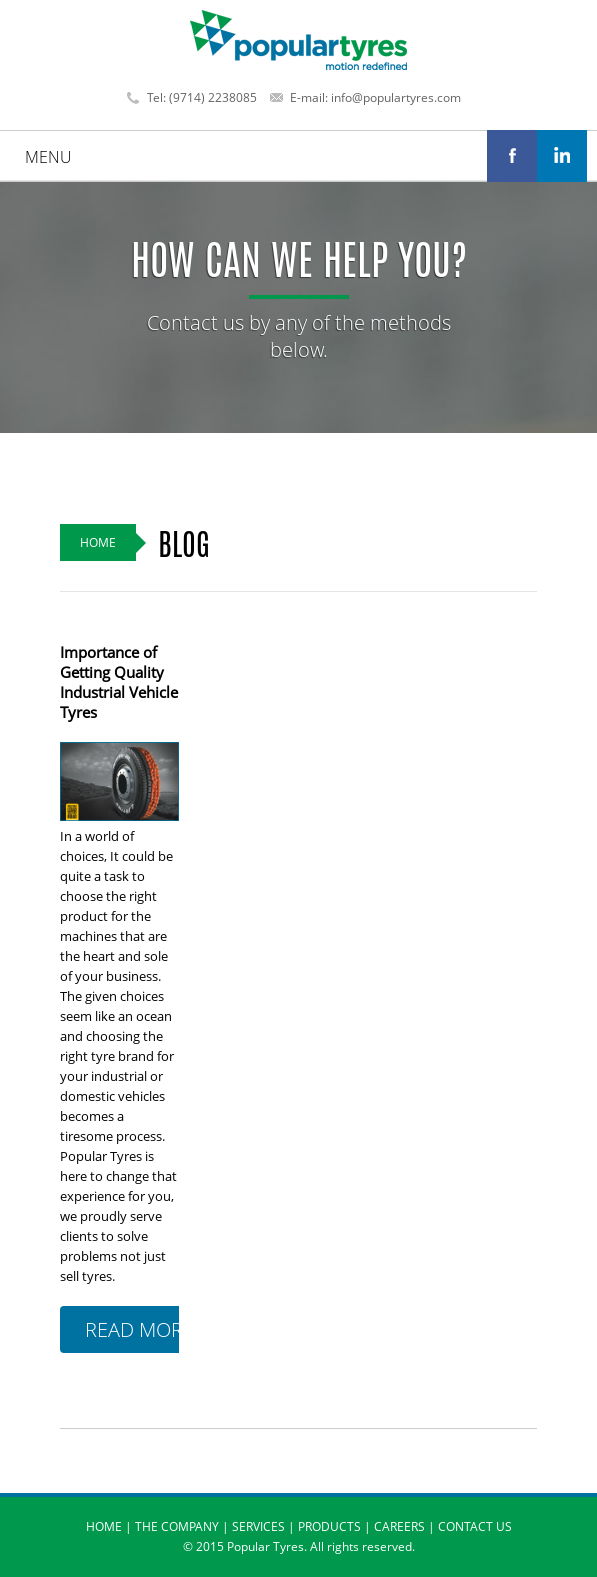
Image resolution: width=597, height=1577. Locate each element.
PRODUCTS (329, 1526)
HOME (104, 1526)
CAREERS (399, 1526)
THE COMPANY (177, 1526)
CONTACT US (475, 1526)
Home (98, 542)
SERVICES (258, 1526)
